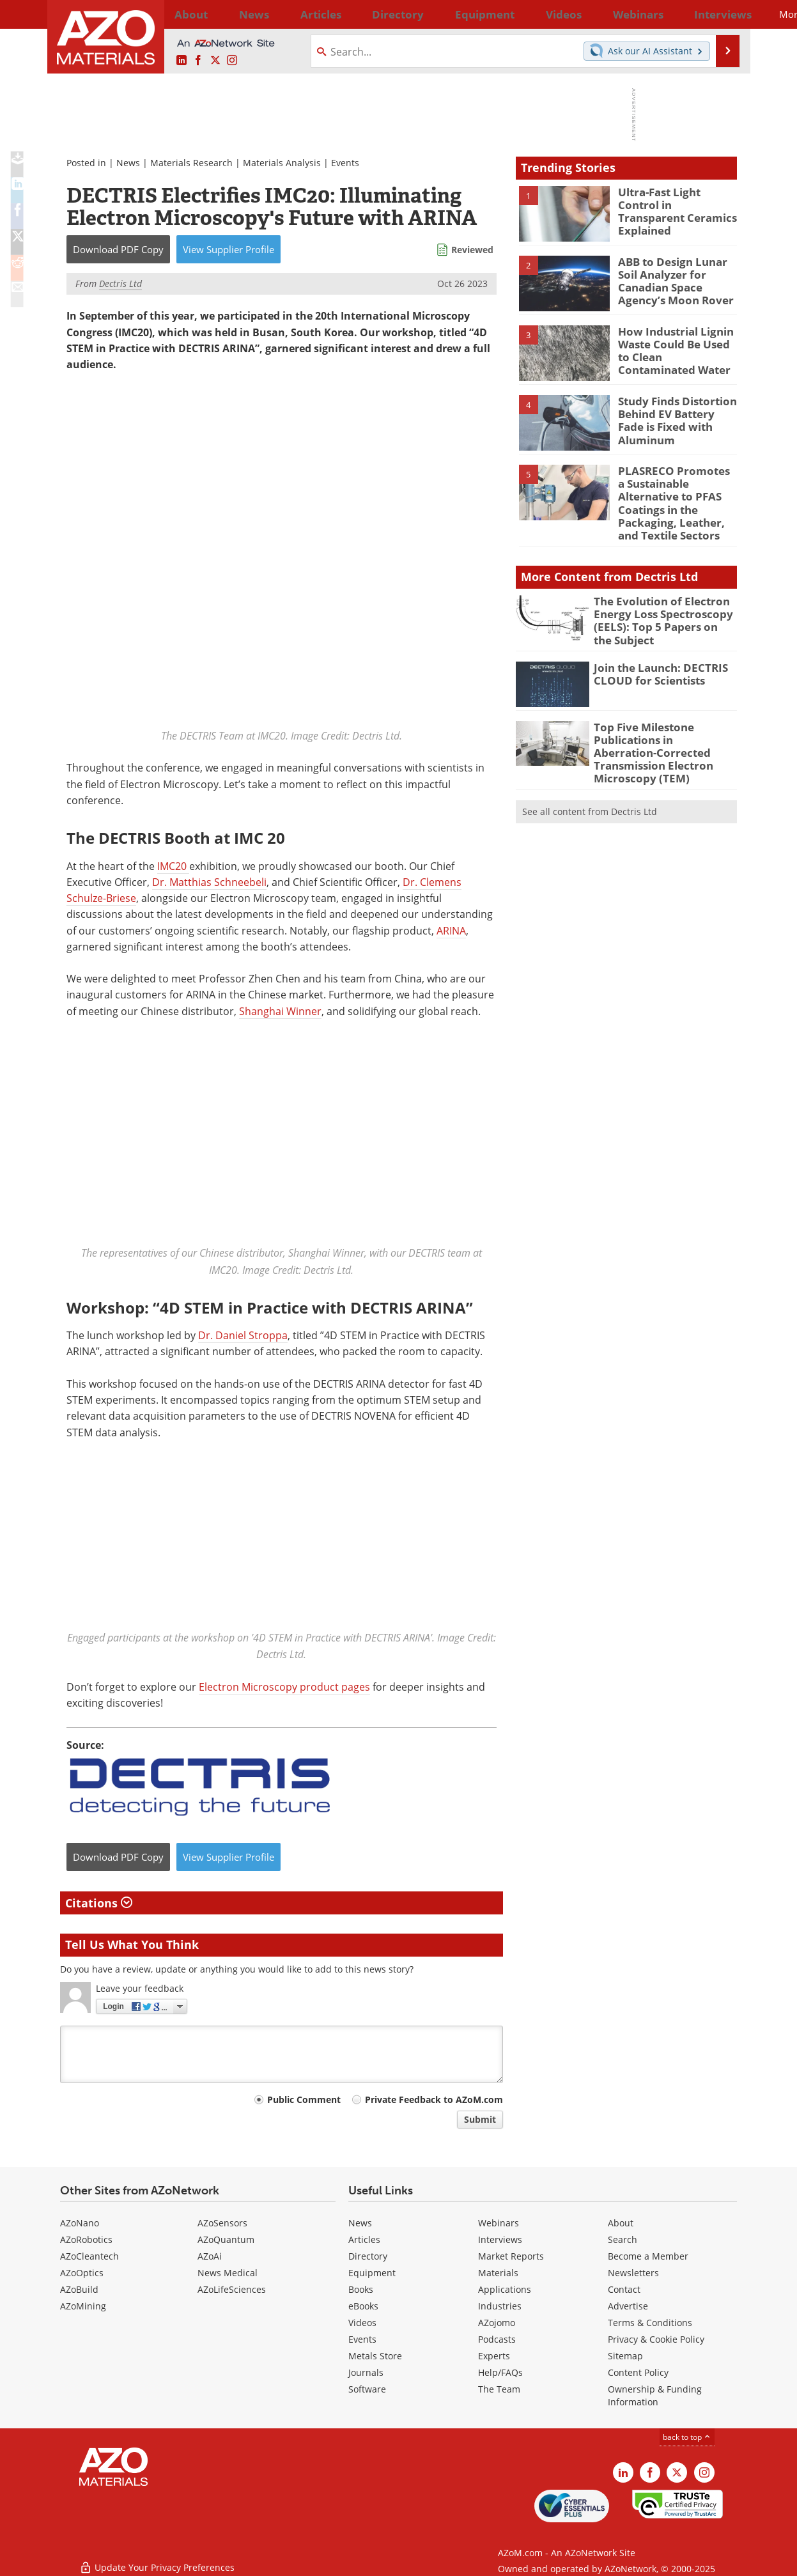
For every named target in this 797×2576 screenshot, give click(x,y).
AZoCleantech (89, 2256)
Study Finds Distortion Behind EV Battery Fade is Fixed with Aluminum (675, 412)
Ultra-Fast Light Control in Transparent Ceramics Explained (675, 203)
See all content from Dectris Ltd (589, 767)
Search (622, 2239)
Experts (494, 2356)
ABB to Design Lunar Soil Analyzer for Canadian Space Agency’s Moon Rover (676, 278)
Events (345, 163)
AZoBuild (79, 2289)
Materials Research (191, 163)
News (128, 163)
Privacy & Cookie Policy (656, 2339)
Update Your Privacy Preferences (157, 2560)
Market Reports (511, 2256)
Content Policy (638, 2372)
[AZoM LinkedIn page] (181, 61)
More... (720, 14)
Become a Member (648, 2256)
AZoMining (83, 2306)
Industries (500, 2306)
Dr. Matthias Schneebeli (209, 882)
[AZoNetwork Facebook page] (198, 61)
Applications (504, 2289)
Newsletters (633, 2273)
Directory (364, 14)
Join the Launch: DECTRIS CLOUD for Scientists (653, 647)
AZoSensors (222, 2223)
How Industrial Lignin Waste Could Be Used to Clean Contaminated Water (675, 348)
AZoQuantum (225, 2239)
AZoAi (209, 2256)
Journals (365, 2372)
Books (360, 2289)
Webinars (498, 2223)
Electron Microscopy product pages (284, 1686)
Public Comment (304, 2099)
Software (367, 2389)
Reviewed (472, 250)
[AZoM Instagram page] (232, 61)
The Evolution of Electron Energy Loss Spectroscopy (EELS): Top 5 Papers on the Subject (657, 598)
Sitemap (625, 2356)
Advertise (628, 2306)
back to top (687, 2437)
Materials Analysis (282, 163)
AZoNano (79, 2223)
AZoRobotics (86, 2239)
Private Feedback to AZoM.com (434, 2099)
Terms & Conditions (650, 2322)
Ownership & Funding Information (655, 2395)
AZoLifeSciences (231, 2289)
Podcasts (497, 2339)
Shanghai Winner (280, 1011)
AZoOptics (82, 2273)
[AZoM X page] (215, 61)
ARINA (451, 930)
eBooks (363, 2306)
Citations (98, 1902)
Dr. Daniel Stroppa (243, 1335)
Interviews (500, 2239)
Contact (624, 2289)
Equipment (372, 2273)
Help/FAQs (500, 2372)
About (620, 2223)
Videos (362, 2322)
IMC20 (173, 865)
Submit (480, 2119)
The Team (499, 2389)
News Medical (227, 2273)
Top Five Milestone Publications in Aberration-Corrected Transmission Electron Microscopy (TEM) (659, 717)
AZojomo (496, 2322)
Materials (498, 2273)
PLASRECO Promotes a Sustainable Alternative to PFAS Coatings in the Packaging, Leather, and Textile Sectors (675, 493)
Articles (364, 2239)
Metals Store (375, 2356)
